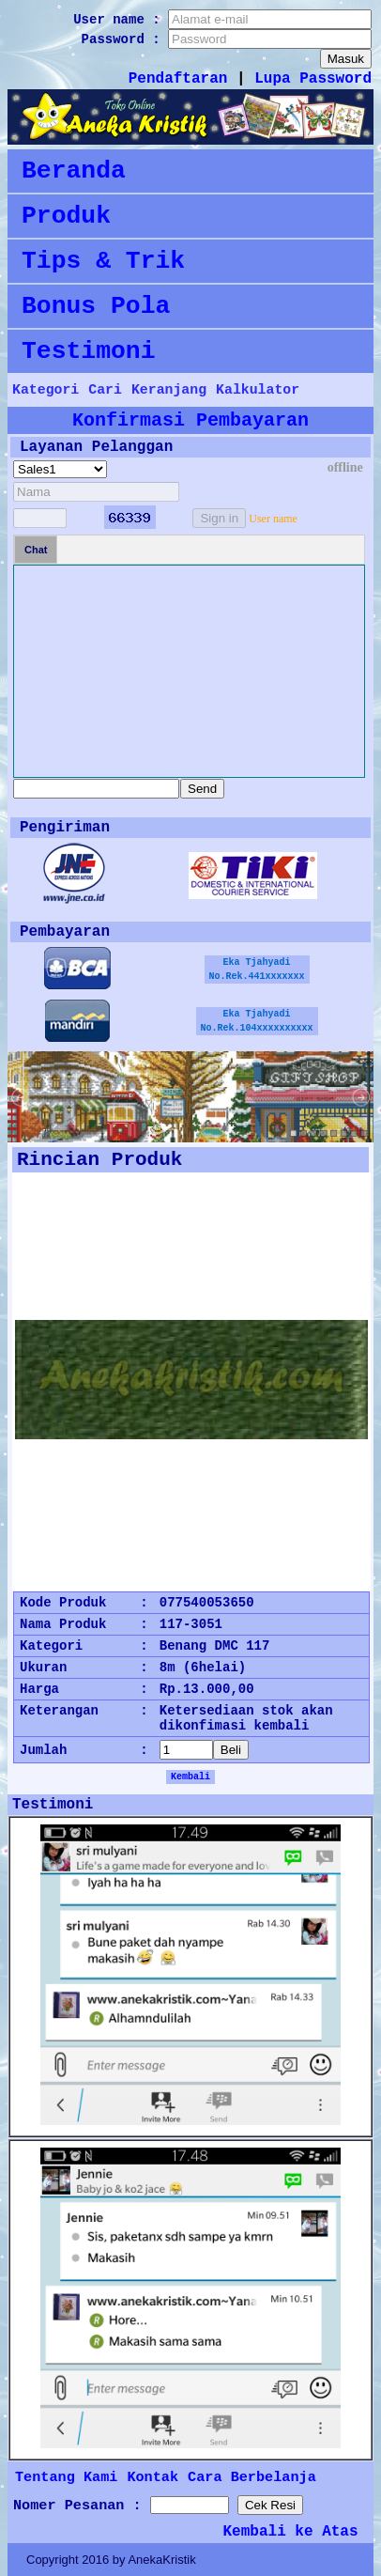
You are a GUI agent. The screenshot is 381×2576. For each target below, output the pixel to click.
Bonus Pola (96, 306)
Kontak (152, 2477)
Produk (66, 216)
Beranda (74, 171)
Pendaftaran (178, 78)
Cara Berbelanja (252, 2477)
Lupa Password (313, 78)
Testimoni (89, 351)
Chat (35, 549)
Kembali (190, 1777)
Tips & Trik (103, 261)
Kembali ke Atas (290, 2531)
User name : (120, 19)
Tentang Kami (66, 2477)
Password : (125, 39)
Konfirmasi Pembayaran (190, 420)
